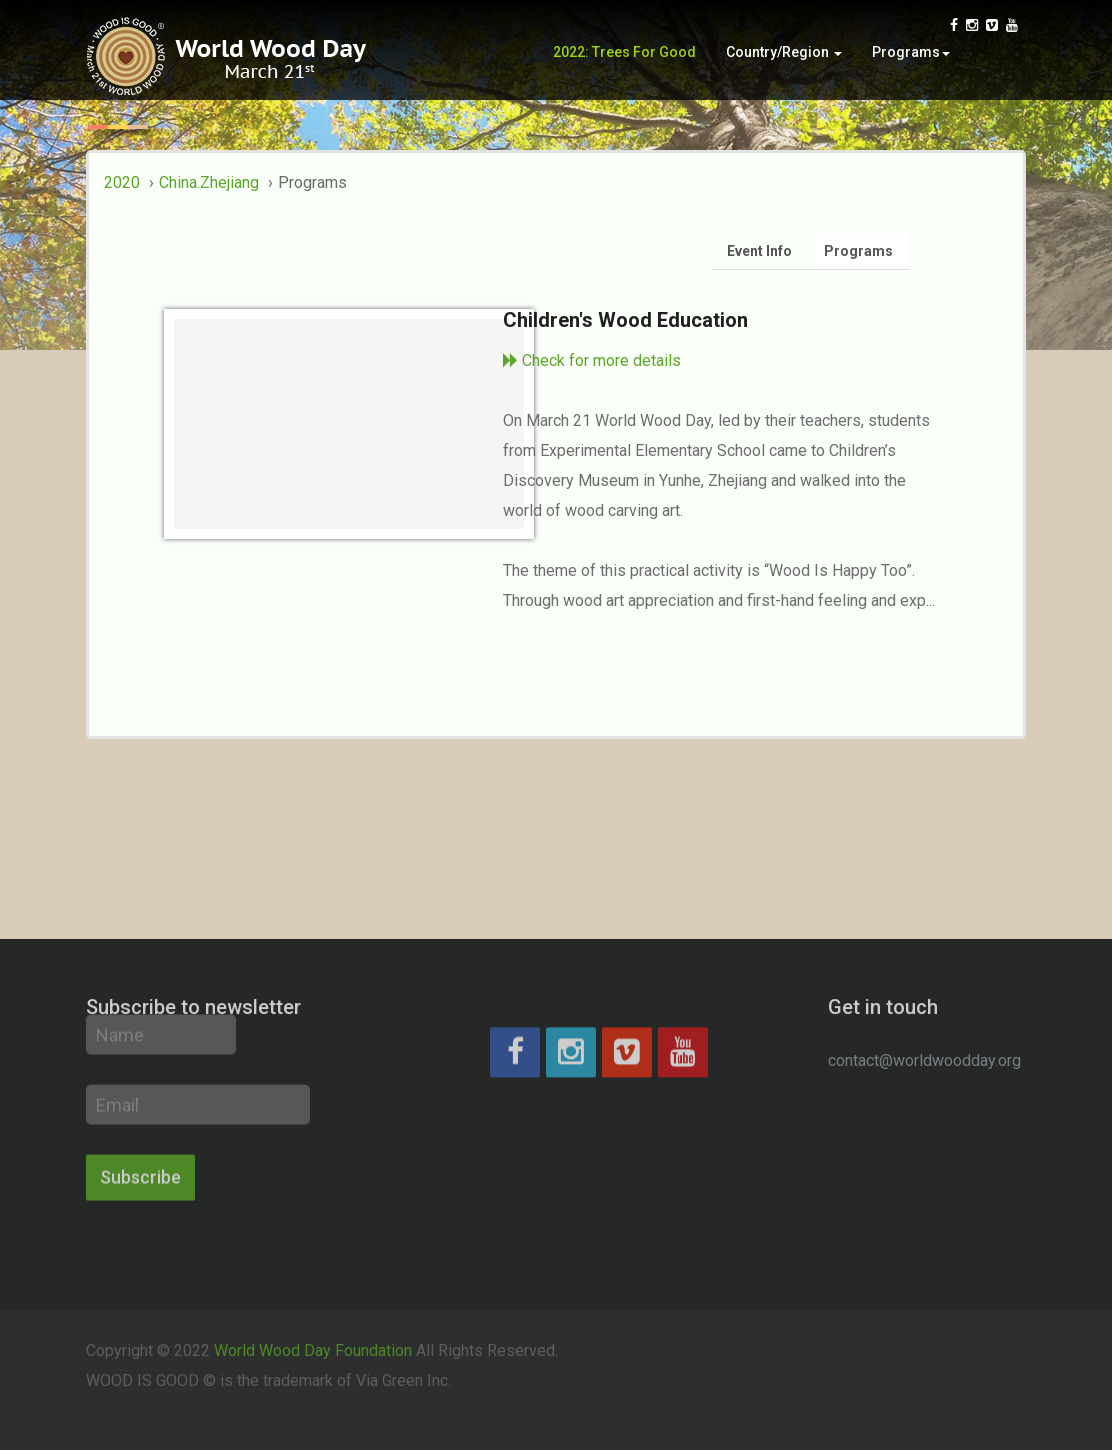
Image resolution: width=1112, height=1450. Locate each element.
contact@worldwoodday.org (924, 1060)
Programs (911, 57)
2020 (122, 182)
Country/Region (784, 57)
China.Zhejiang (209, 182)
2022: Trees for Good (624, 57)
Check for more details (592, 360)
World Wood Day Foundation (313, 1333)
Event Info (759, 251)
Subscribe (140, 1122)
